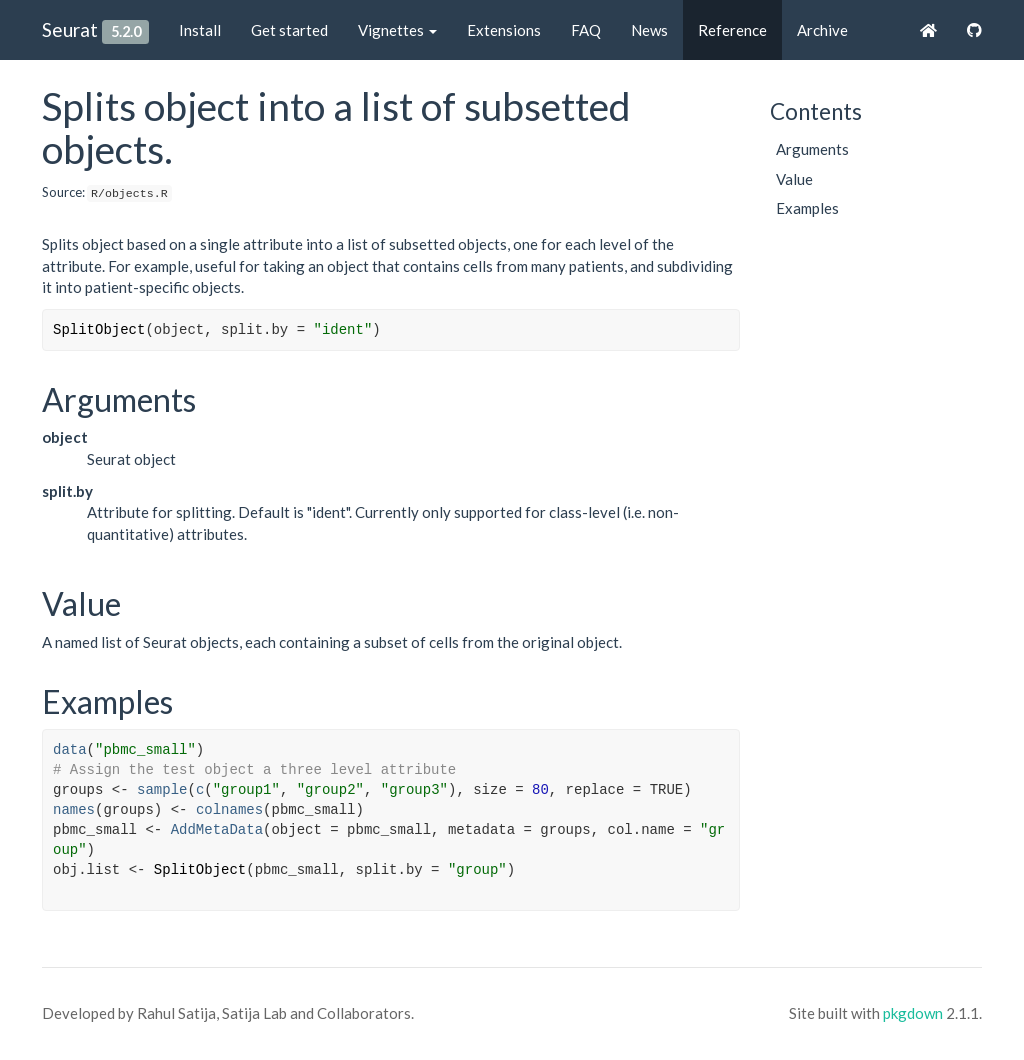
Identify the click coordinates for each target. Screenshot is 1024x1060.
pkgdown (913, 1013)
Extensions (504, 30)
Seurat (70, 29)
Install (200, 30)
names (74, 810)
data (70, 750)
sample (162, 790)
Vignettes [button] (397, 30)
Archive (822, 30)
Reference (732, 30)
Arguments (812, 149)
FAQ (586, 30)
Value (794, 179)
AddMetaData (217, 830)
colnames (229, 810)
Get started (289, 30)
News (649, 30)
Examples (807, 208)
